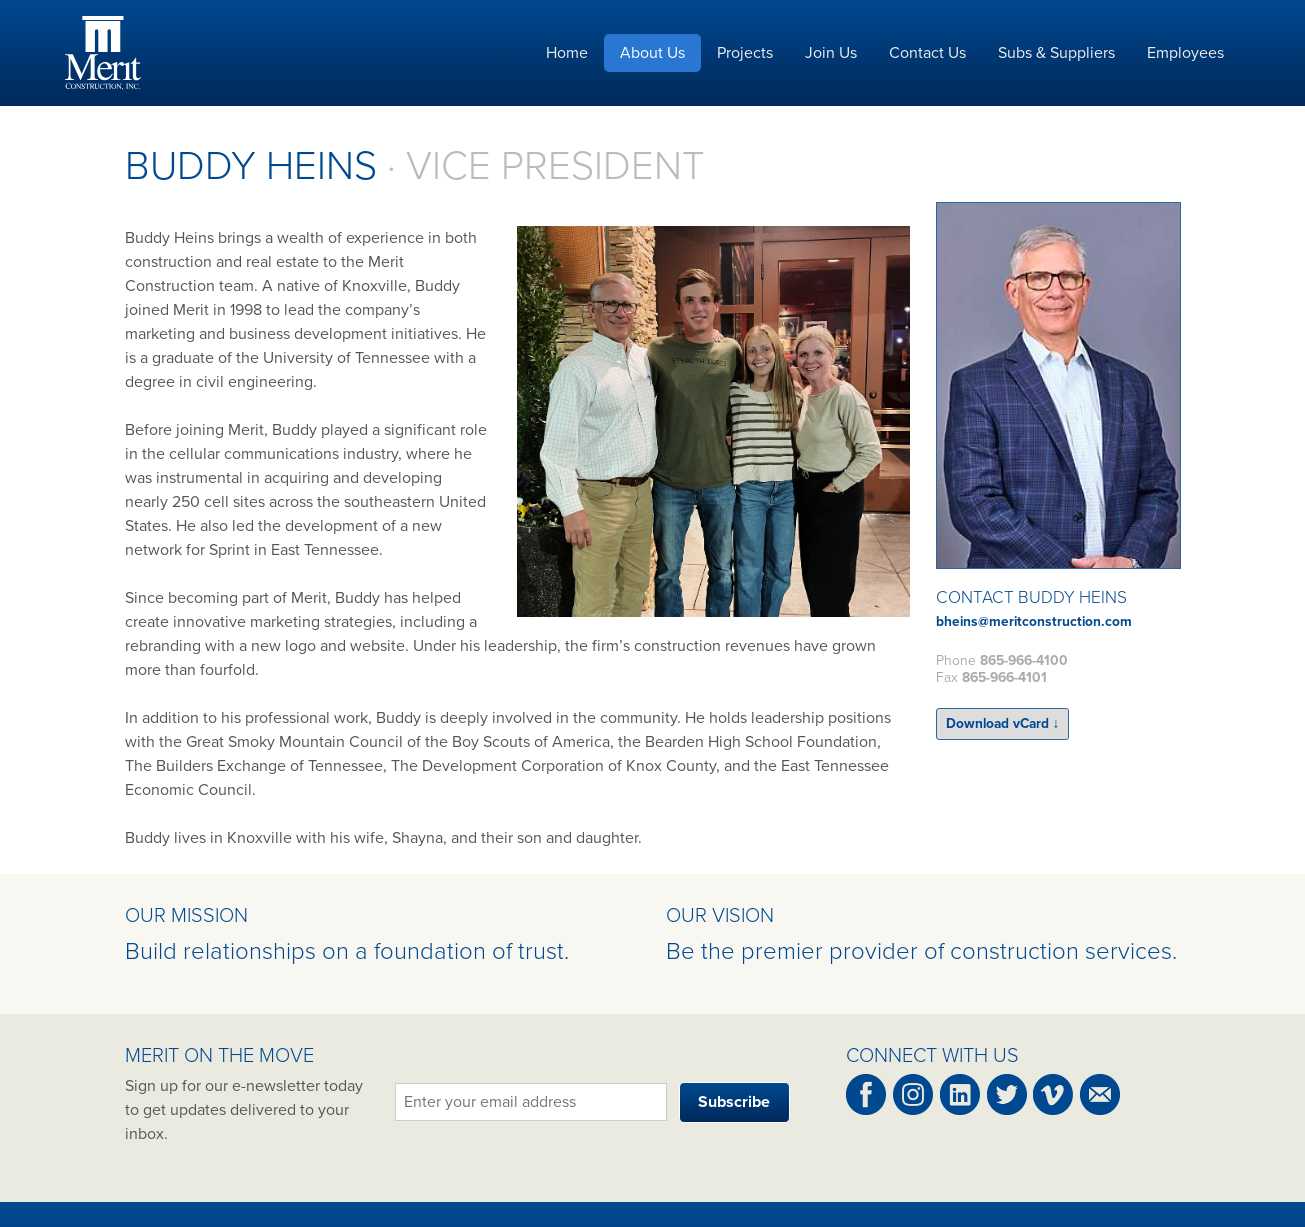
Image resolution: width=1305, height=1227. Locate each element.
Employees (1185, 53)
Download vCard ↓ (1003, 723)
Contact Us (927, 53)
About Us (652, 53)
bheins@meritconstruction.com (1034, 621)
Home (567, 53)
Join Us (831, 53)
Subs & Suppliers (1056, 53)
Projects (745, 53)
